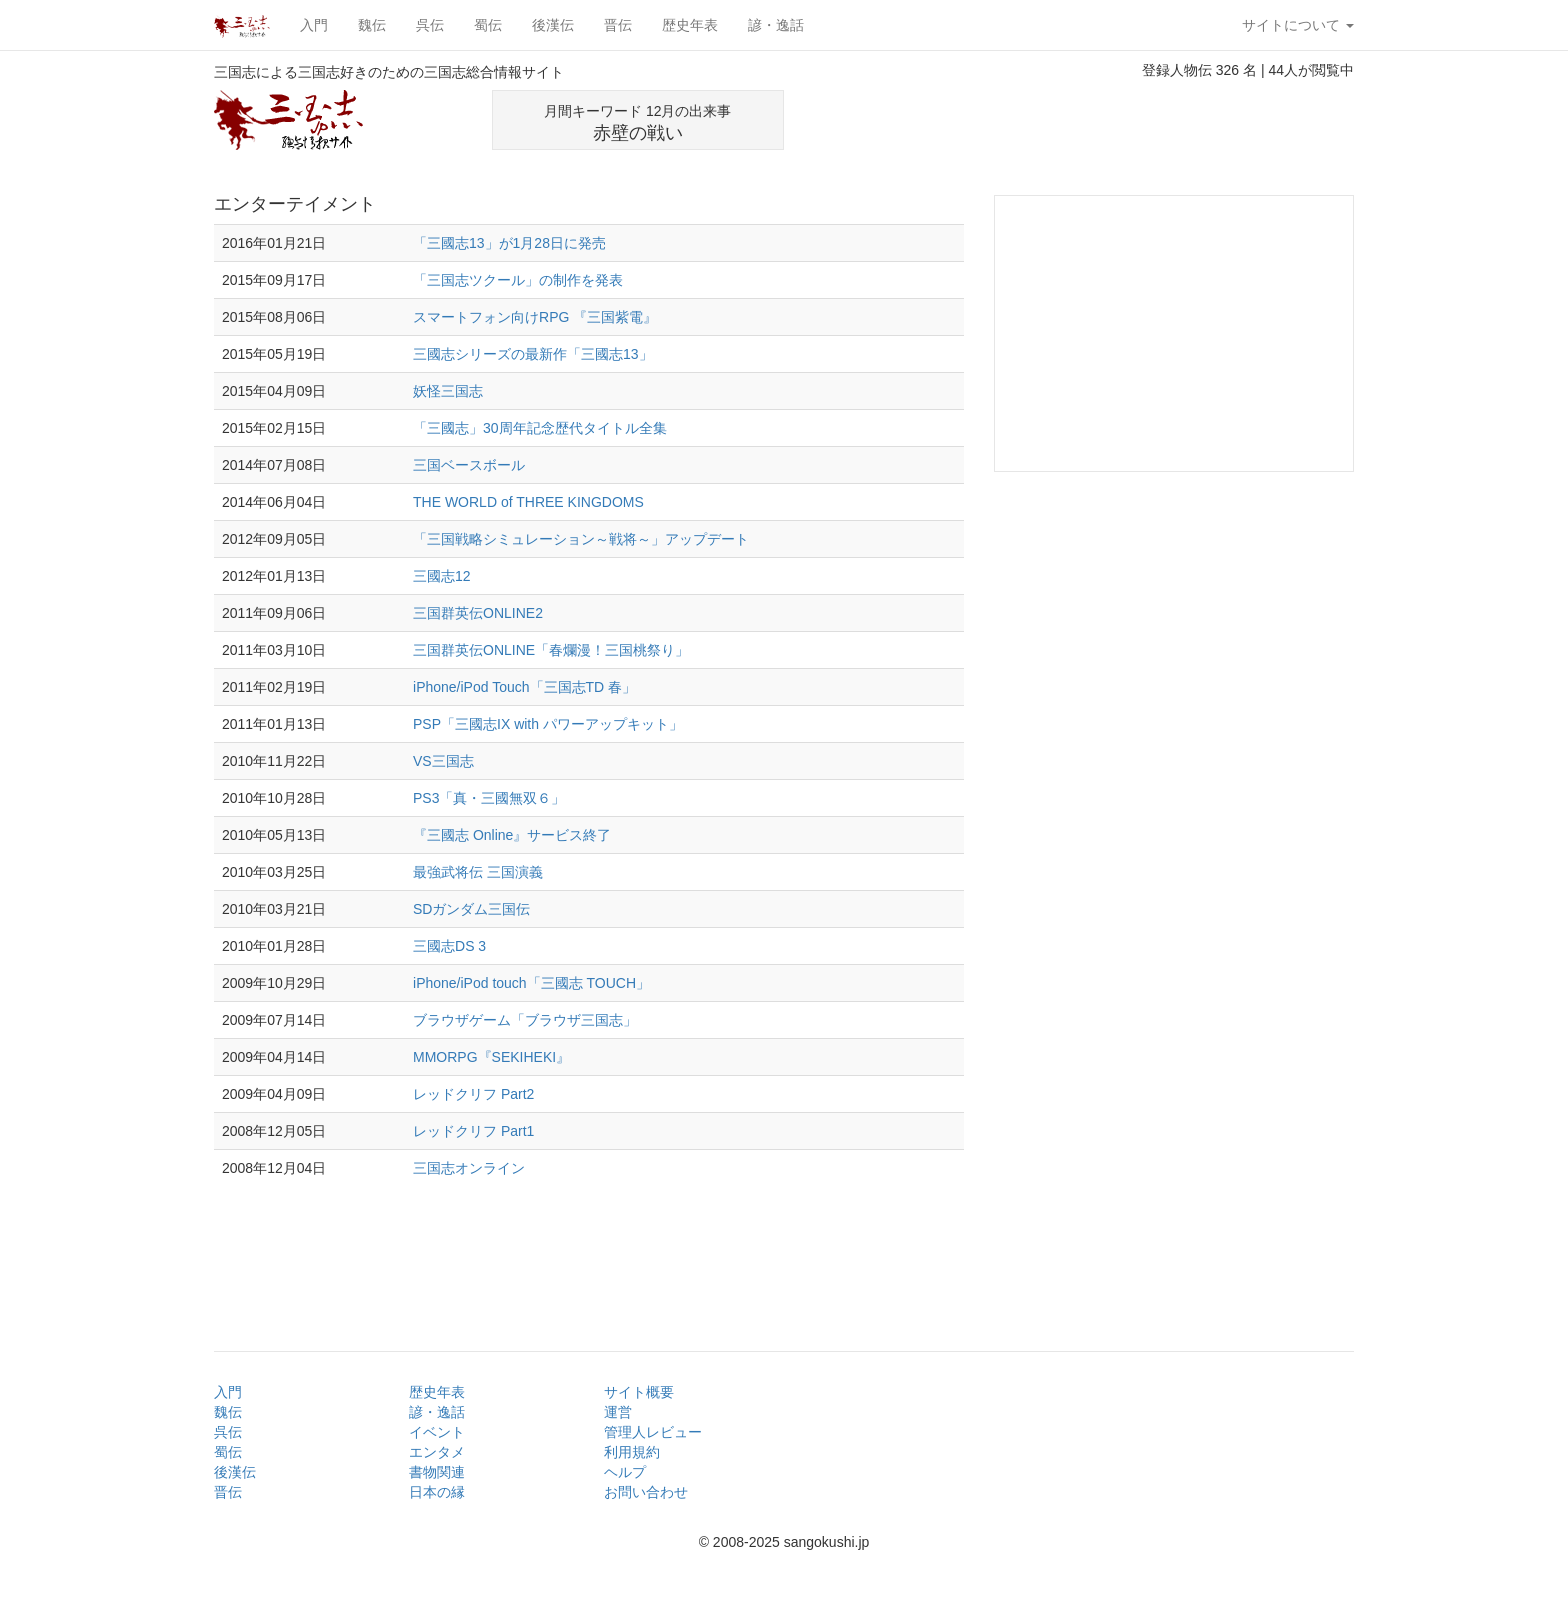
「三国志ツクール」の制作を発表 (518, 280)
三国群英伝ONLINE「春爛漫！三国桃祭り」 (551, 650)
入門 (314, 25)
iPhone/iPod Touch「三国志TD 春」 (524, 687)
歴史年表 (690, 25)
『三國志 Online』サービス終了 (512, 835)
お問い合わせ (646, 1492)
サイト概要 (639, 1392)
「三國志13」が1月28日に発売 (509, 243)
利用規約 (632, 1452)
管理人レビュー (653, 1432)
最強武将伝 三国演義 (478, 872)
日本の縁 (437, 1492)
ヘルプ (625, 1472)
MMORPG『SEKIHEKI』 (491, 1057)
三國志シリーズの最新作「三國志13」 (533, 354)
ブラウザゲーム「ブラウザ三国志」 (525, 1020)
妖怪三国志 (448, 391)
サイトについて (1298, 25)
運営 (618, 1412)
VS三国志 (443, 761)
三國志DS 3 (449, 946)
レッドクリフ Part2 (473, 1094)
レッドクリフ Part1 (473, 1131)
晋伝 (618, 25)
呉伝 (430, 25)
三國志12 (442, 576)
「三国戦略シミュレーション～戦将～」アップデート (581, 539)
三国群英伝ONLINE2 (478, 613)
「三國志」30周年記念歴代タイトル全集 (540, 428)
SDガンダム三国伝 (471, 909)
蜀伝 (488, 25)
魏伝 (372, 25)
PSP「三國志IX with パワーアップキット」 (548, 724)
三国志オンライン (469, 1168)
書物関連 (437, 1472)
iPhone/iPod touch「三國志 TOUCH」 (531, 983)
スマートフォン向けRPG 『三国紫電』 (535, 317)
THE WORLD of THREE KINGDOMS (528, 502)
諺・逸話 (776, 25)
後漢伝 (553, 25)
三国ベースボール (469, 465)
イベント (437, 1432)
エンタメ (437, 1452)
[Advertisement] (1120, 120)
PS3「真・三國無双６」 (489, 798)
